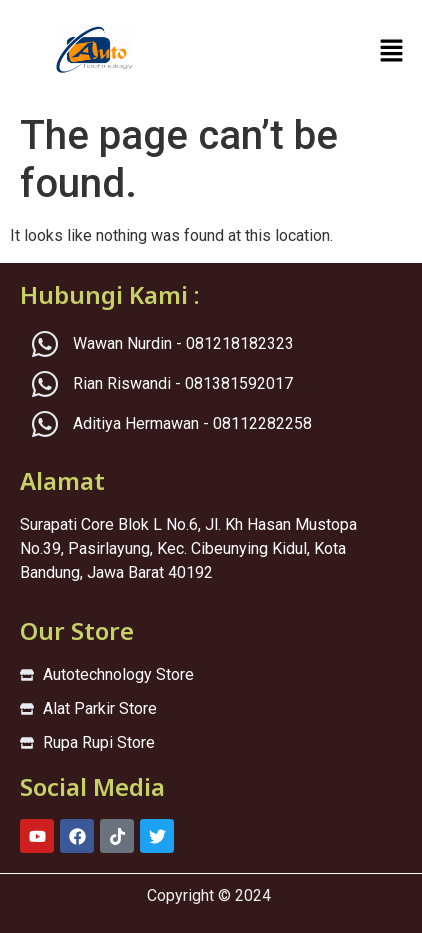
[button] (392, 52)
